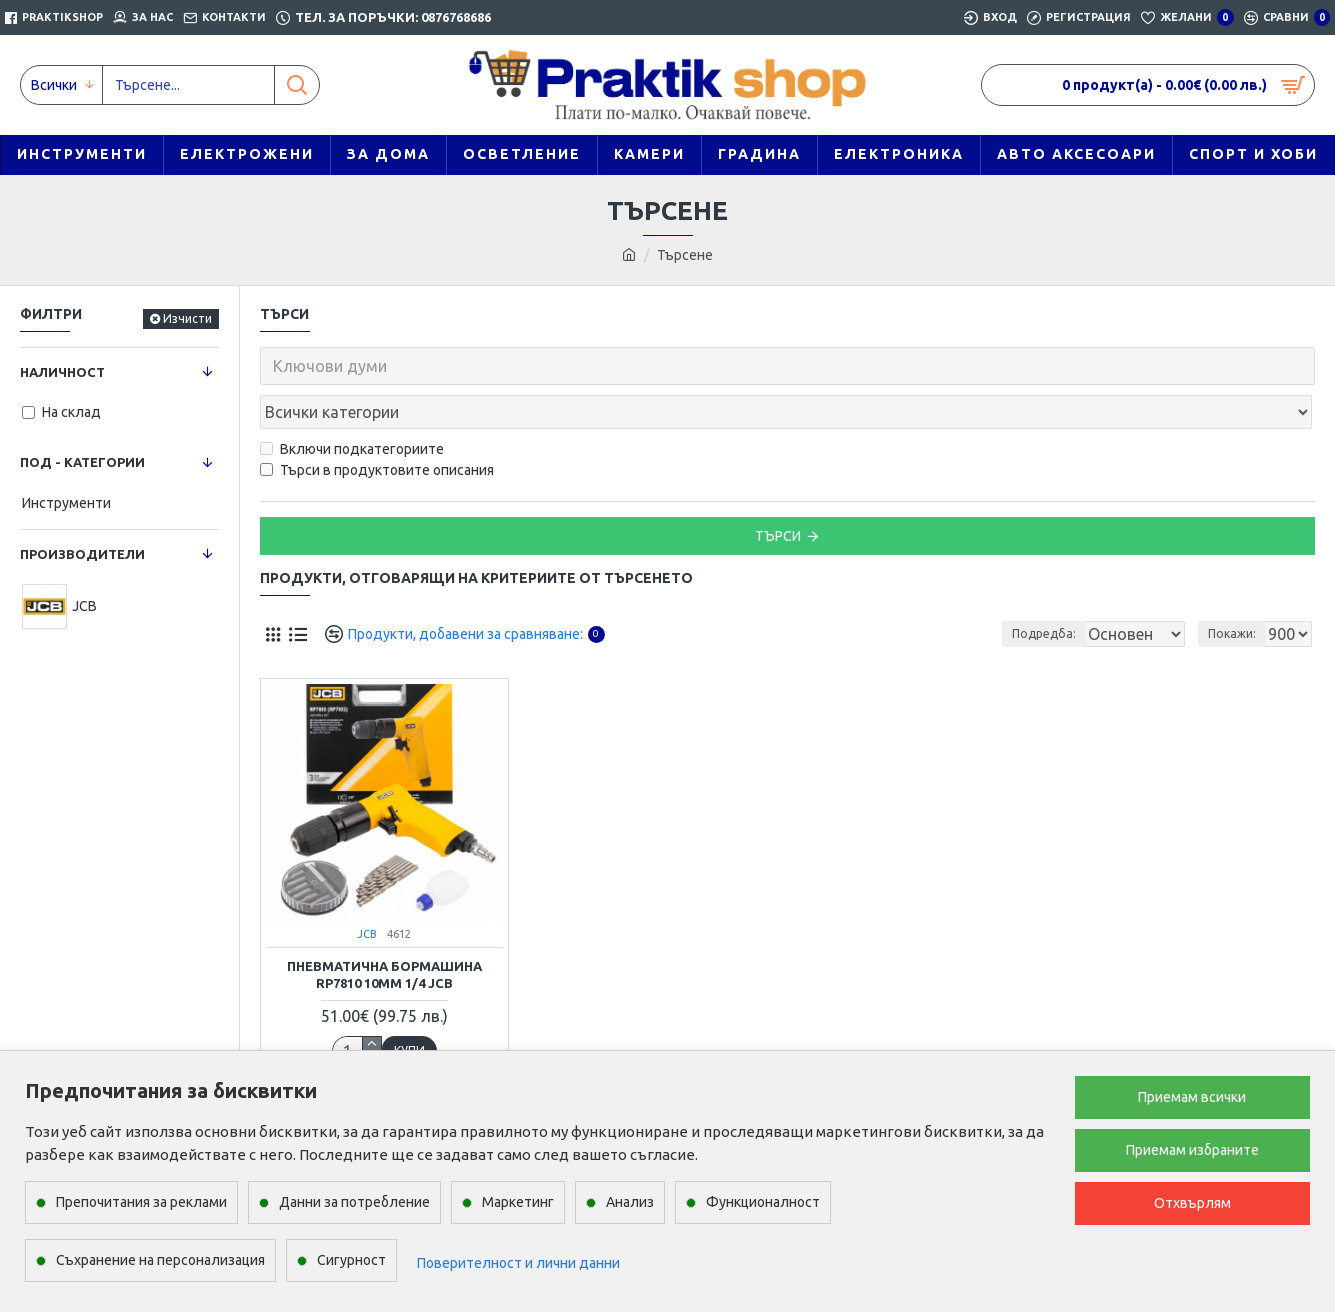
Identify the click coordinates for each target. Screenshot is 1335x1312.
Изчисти (187, 318)
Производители (82, 554)
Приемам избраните (1192, 1150)
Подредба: (1049, 589)
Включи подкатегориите (352, 405)
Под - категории (82, 462)
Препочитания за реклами (141, 1202)
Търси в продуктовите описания (377, 426)
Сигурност (351, 1260)
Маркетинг (518, 1202)
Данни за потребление (354, 1202)
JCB (367, 890)
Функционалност (763, 1202)
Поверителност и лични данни (518, 1263)
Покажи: (1238, 589)
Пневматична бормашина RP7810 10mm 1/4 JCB (384, 930)
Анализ (630, 1202)
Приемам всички (1192, 1097)
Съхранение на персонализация (160, 1260)
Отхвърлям (1192, 1203)
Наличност (62, 372)
